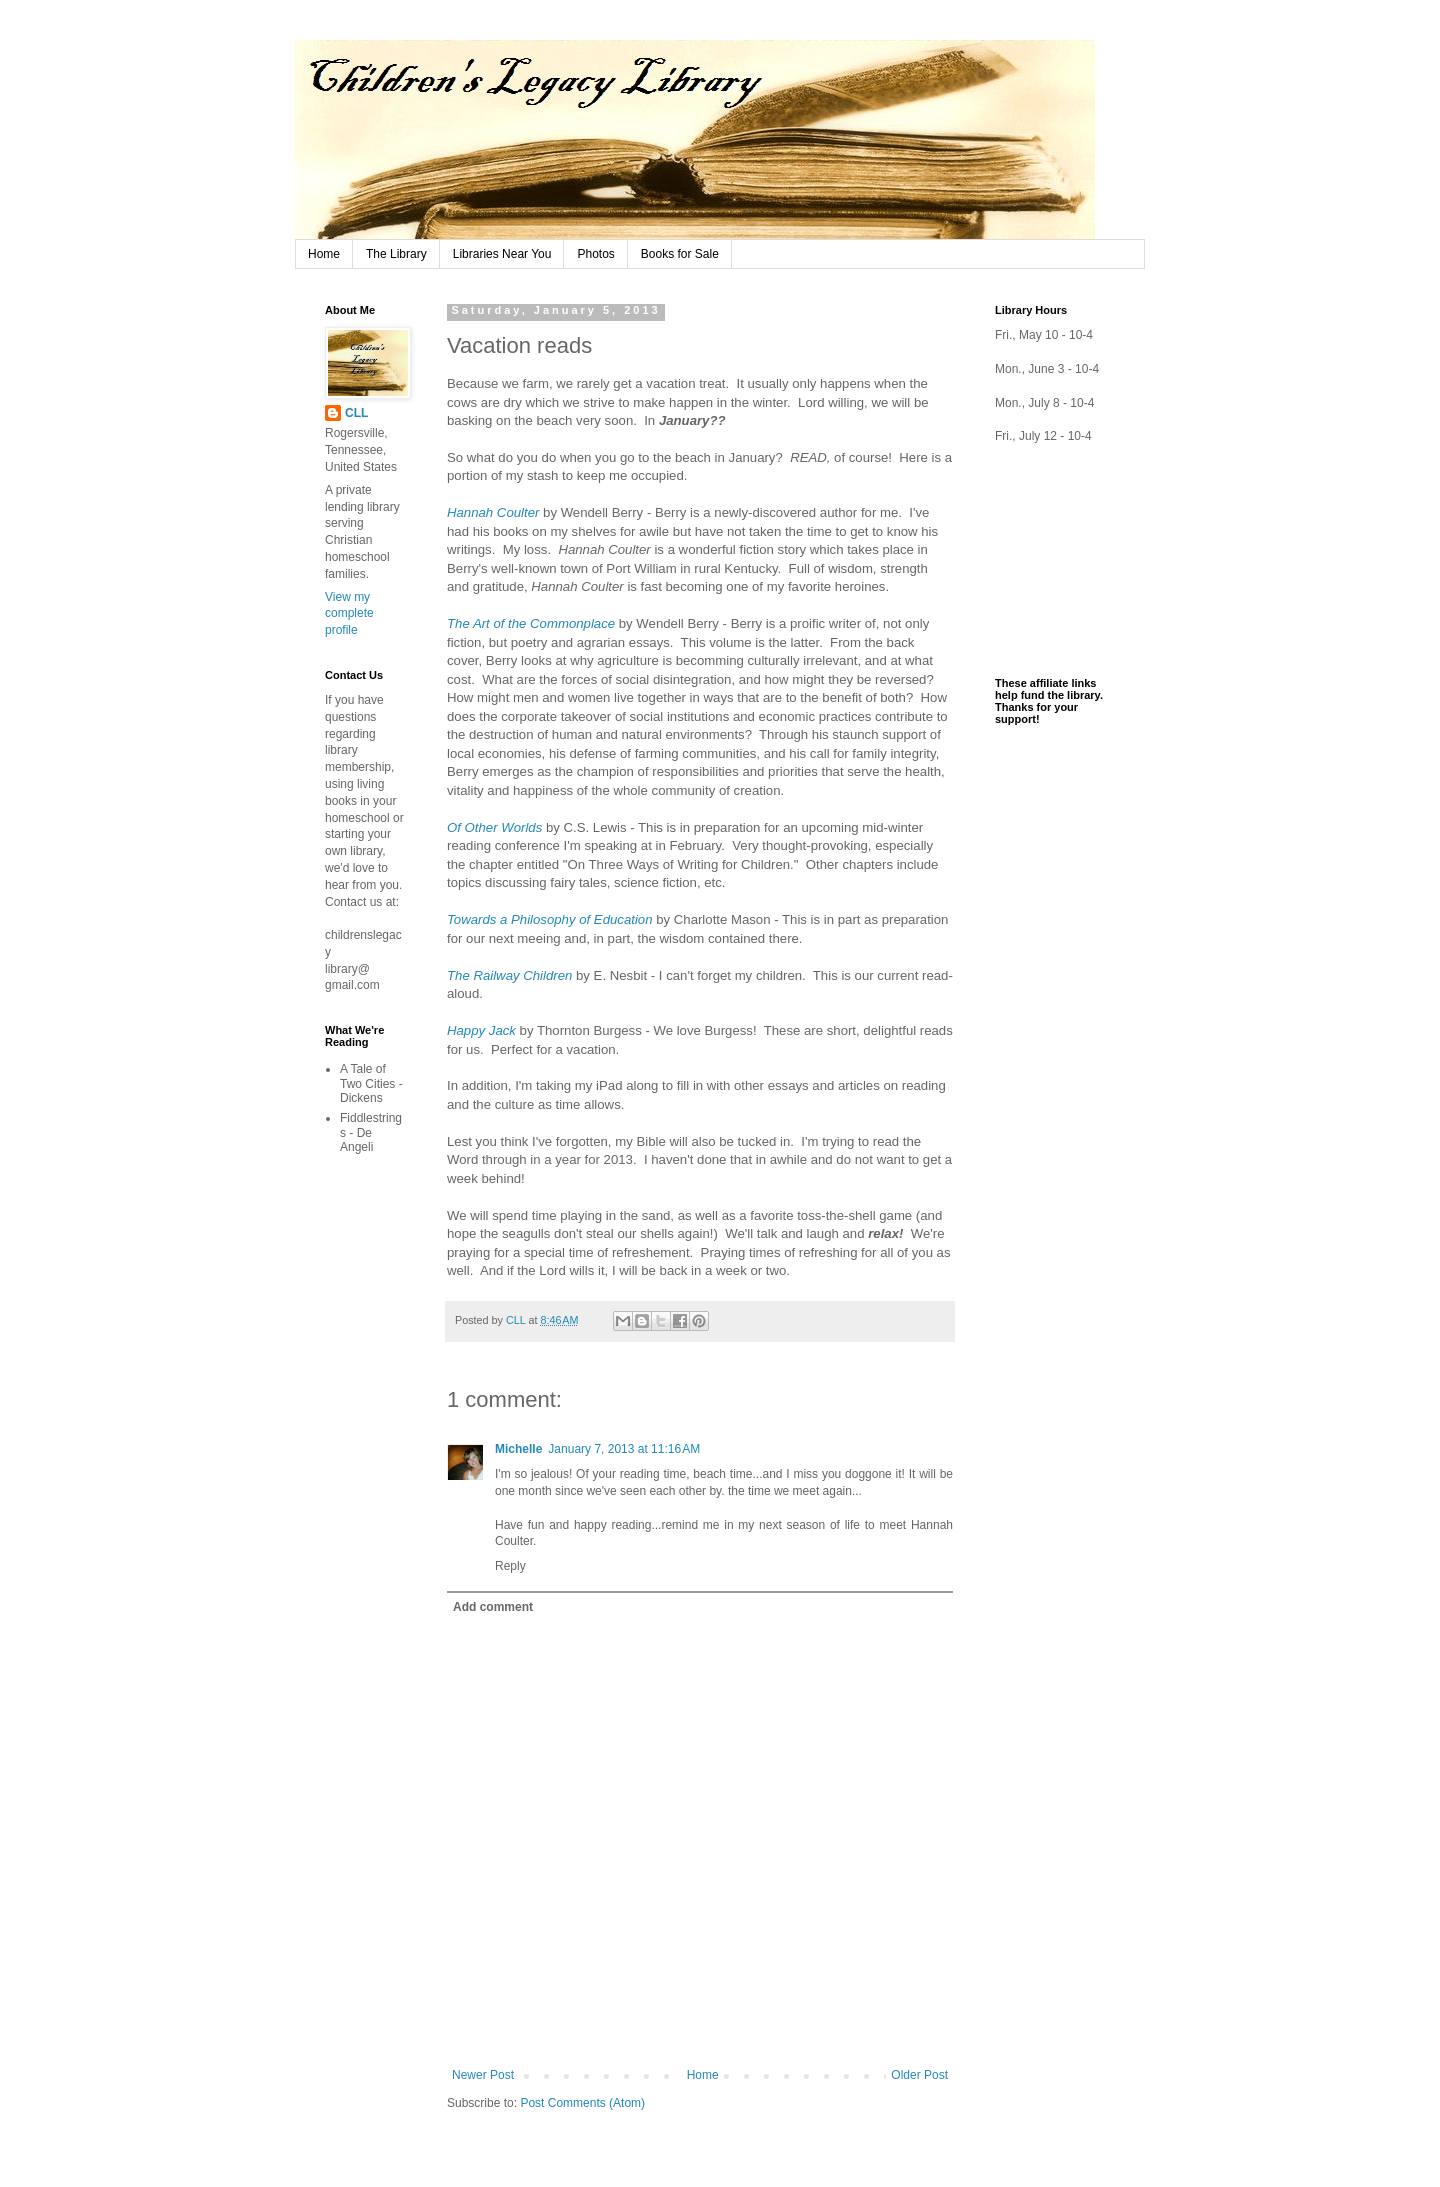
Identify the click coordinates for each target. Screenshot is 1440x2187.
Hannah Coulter (493, 512)
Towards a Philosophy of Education (550, 919)
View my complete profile (349, 614)
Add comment (493, 1607)
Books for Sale (680, 254)
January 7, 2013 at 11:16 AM (624, 1449)
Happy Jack (481, 1030)
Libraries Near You (502, 254)
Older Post (919, 2075)
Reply (510, 1566)
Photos (595, 254)
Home (324, 254)
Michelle (518, 1449)
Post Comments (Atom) (582, 2103)
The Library (396, 254)
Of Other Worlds (494, 827)
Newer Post (483, 2075)
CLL (356, 413)
